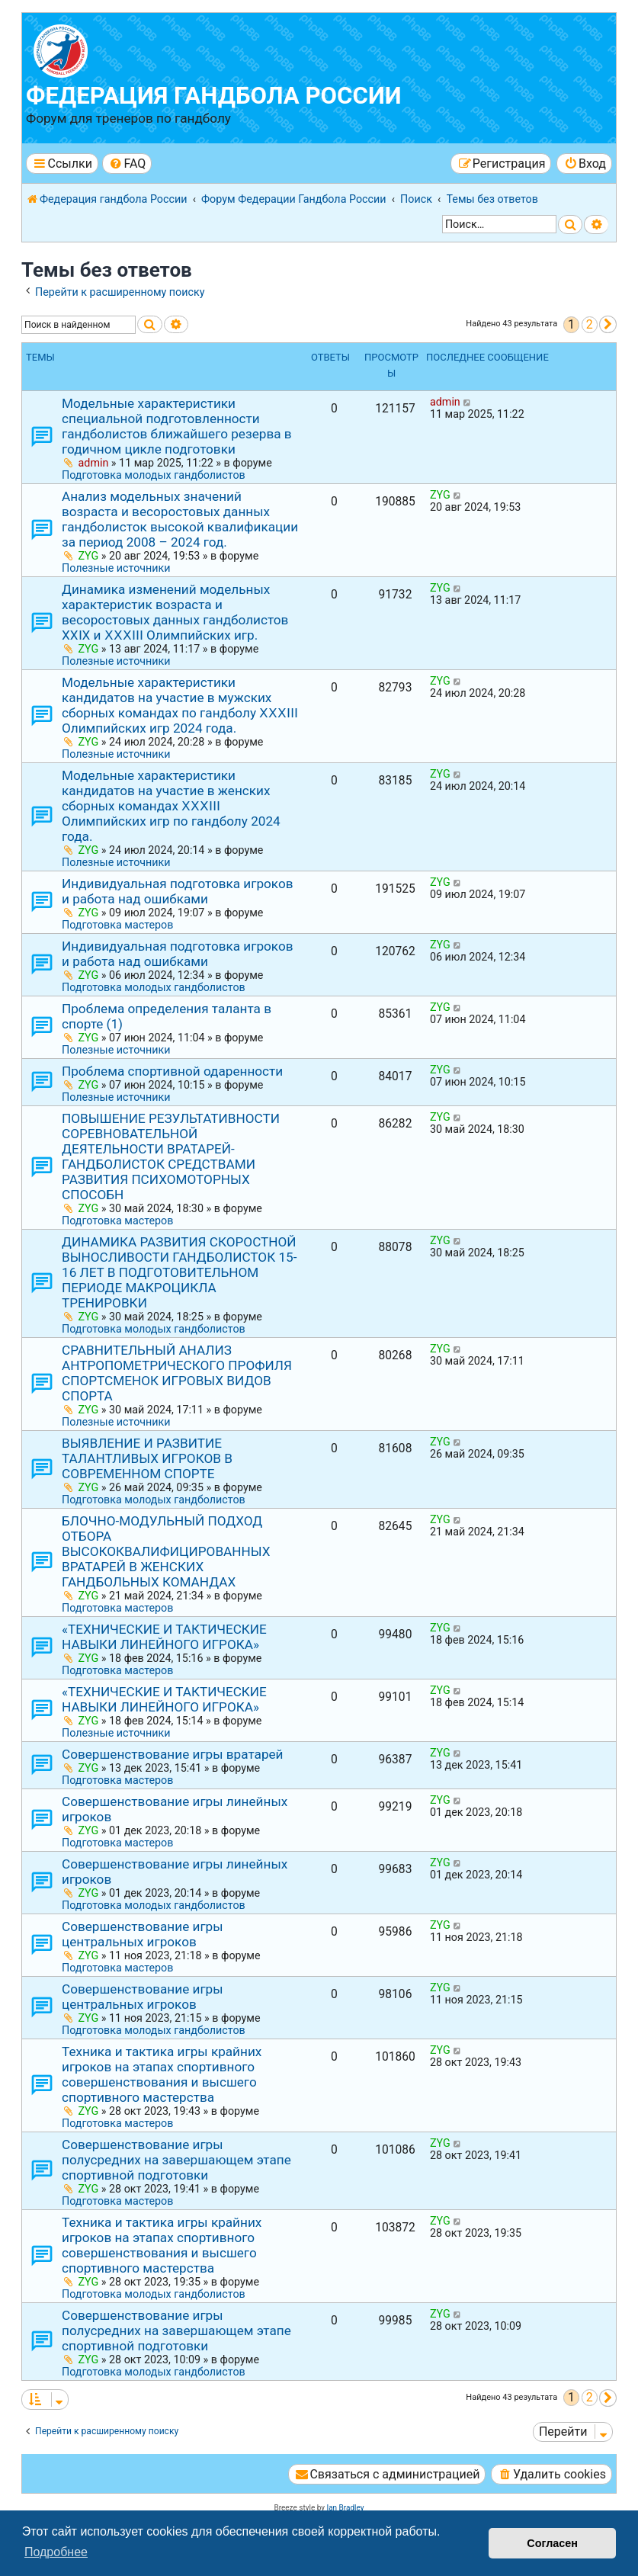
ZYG (89, 556)
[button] (608, 324)
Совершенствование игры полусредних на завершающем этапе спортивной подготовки (176, 2160)
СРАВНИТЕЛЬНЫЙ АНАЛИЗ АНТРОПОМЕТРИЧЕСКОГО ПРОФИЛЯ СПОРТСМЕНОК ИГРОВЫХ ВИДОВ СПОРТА (177, 1373)
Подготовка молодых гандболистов (153, 475)
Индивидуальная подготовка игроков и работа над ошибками (177, 891)
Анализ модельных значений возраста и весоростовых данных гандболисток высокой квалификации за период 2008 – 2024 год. (180, 519)
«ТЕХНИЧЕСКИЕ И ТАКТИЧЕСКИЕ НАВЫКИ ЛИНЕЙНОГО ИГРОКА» (164, 1637)
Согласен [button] (552, 2543)
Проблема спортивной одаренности (172, 1071)
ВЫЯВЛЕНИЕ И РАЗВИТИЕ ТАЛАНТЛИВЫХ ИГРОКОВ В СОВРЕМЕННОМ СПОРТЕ (147, 1458)
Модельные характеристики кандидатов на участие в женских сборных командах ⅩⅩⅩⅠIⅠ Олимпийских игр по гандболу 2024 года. (171, 806)
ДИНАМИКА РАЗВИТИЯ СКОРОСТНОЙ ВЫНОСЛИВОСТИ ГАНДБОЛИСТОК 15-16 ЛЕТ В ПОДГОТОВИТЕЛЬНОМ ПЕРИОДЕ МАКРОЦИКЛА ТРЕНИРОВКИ (179, 1272)
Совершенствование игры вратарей (173, 1754)
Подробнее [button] (56, 2552)
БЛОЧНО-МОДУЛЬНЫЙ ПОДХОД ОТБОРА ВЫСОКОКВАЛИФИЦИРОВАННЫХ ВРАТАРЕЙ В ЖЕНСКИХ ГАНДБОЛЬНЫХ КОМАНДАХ (166, 1551)
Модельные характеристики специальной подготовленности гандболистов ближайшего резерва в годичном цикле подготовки (177, 426)
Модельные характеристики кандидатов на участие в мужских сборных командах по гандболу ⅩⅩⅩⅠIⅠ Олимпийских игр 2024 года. (180, 705)
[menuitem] (127, 163)
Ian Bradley (345, 2508)
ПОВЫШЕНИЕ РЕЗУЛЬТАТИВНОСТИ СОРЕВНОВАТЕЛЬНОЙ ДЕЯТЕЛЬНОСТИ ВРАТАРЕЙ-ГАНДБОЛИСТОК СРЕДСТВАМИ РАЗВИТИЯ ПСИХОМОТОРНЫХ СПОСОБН (171, 1156)
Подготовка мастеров (117, 925)
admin (94, 463)
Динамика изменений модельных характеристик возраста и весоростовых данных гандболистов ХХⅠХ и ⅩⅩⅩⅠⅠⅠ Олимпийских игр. (175, 612)
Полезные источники (116, 568)
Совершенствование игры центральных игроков (142, 1934)
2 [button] (589, 324)
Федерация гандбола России (214, 96)
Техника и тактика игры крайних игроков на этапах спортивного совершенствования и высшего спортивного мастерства (161, 2074)
